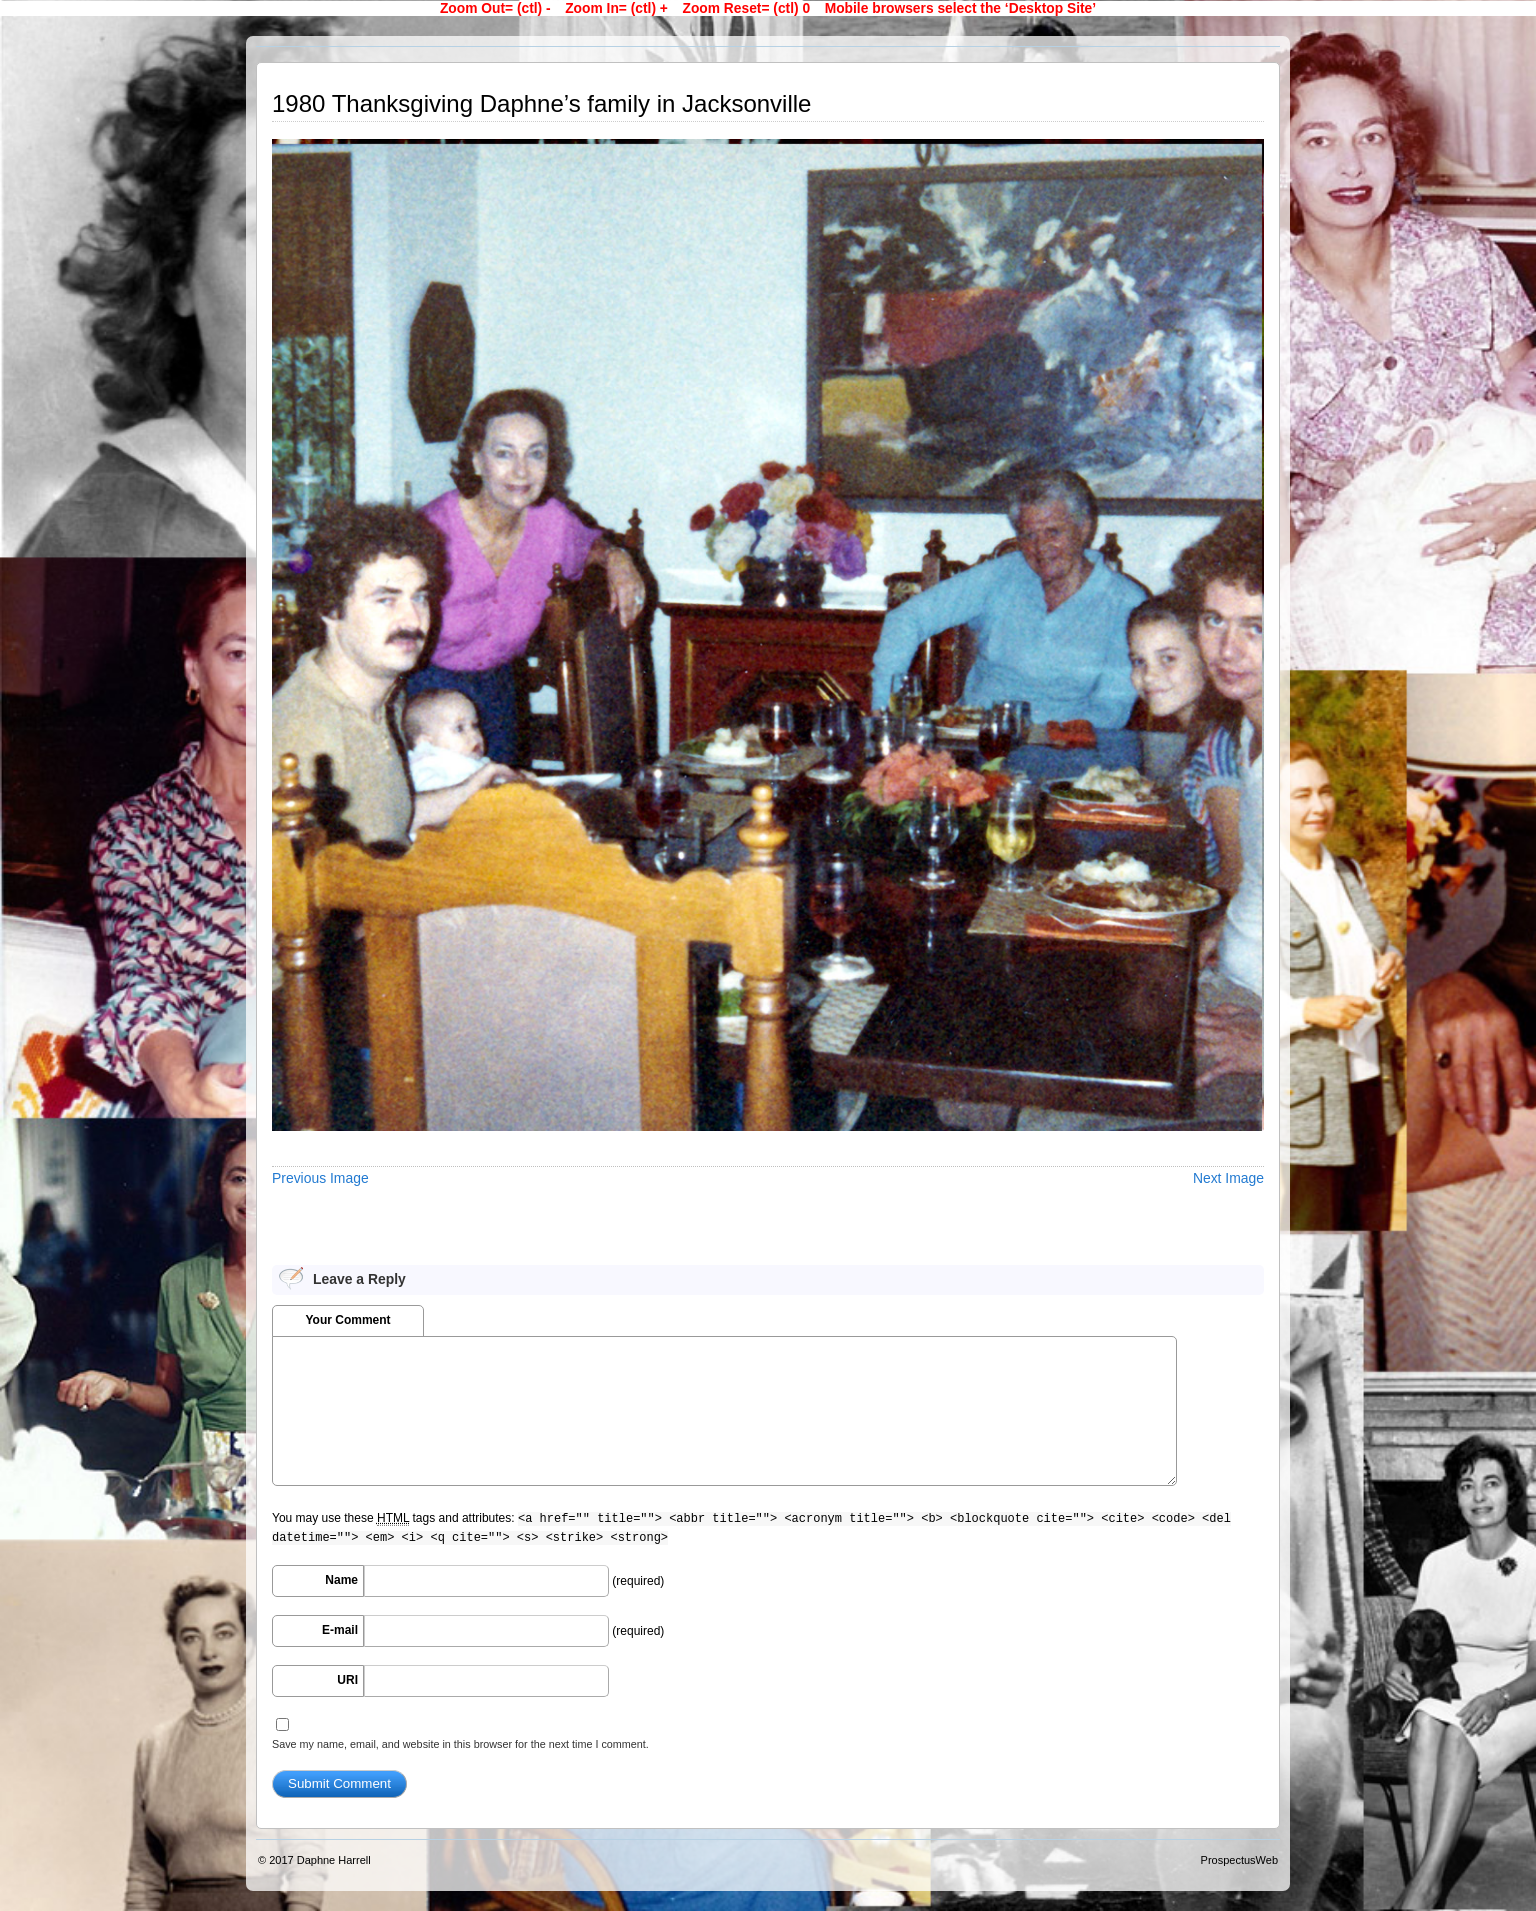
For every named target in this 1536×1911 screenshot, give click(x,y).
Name (341, 1580)
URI (347, 1680)
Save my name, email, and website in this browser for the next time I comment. (460, 1744)
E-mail (340, 1630)
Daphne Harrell (334, 1860)
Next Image (1228, 1178)
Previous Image (320, 1178)
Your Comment (347, 1320)
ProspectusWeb (1239, 1860)
